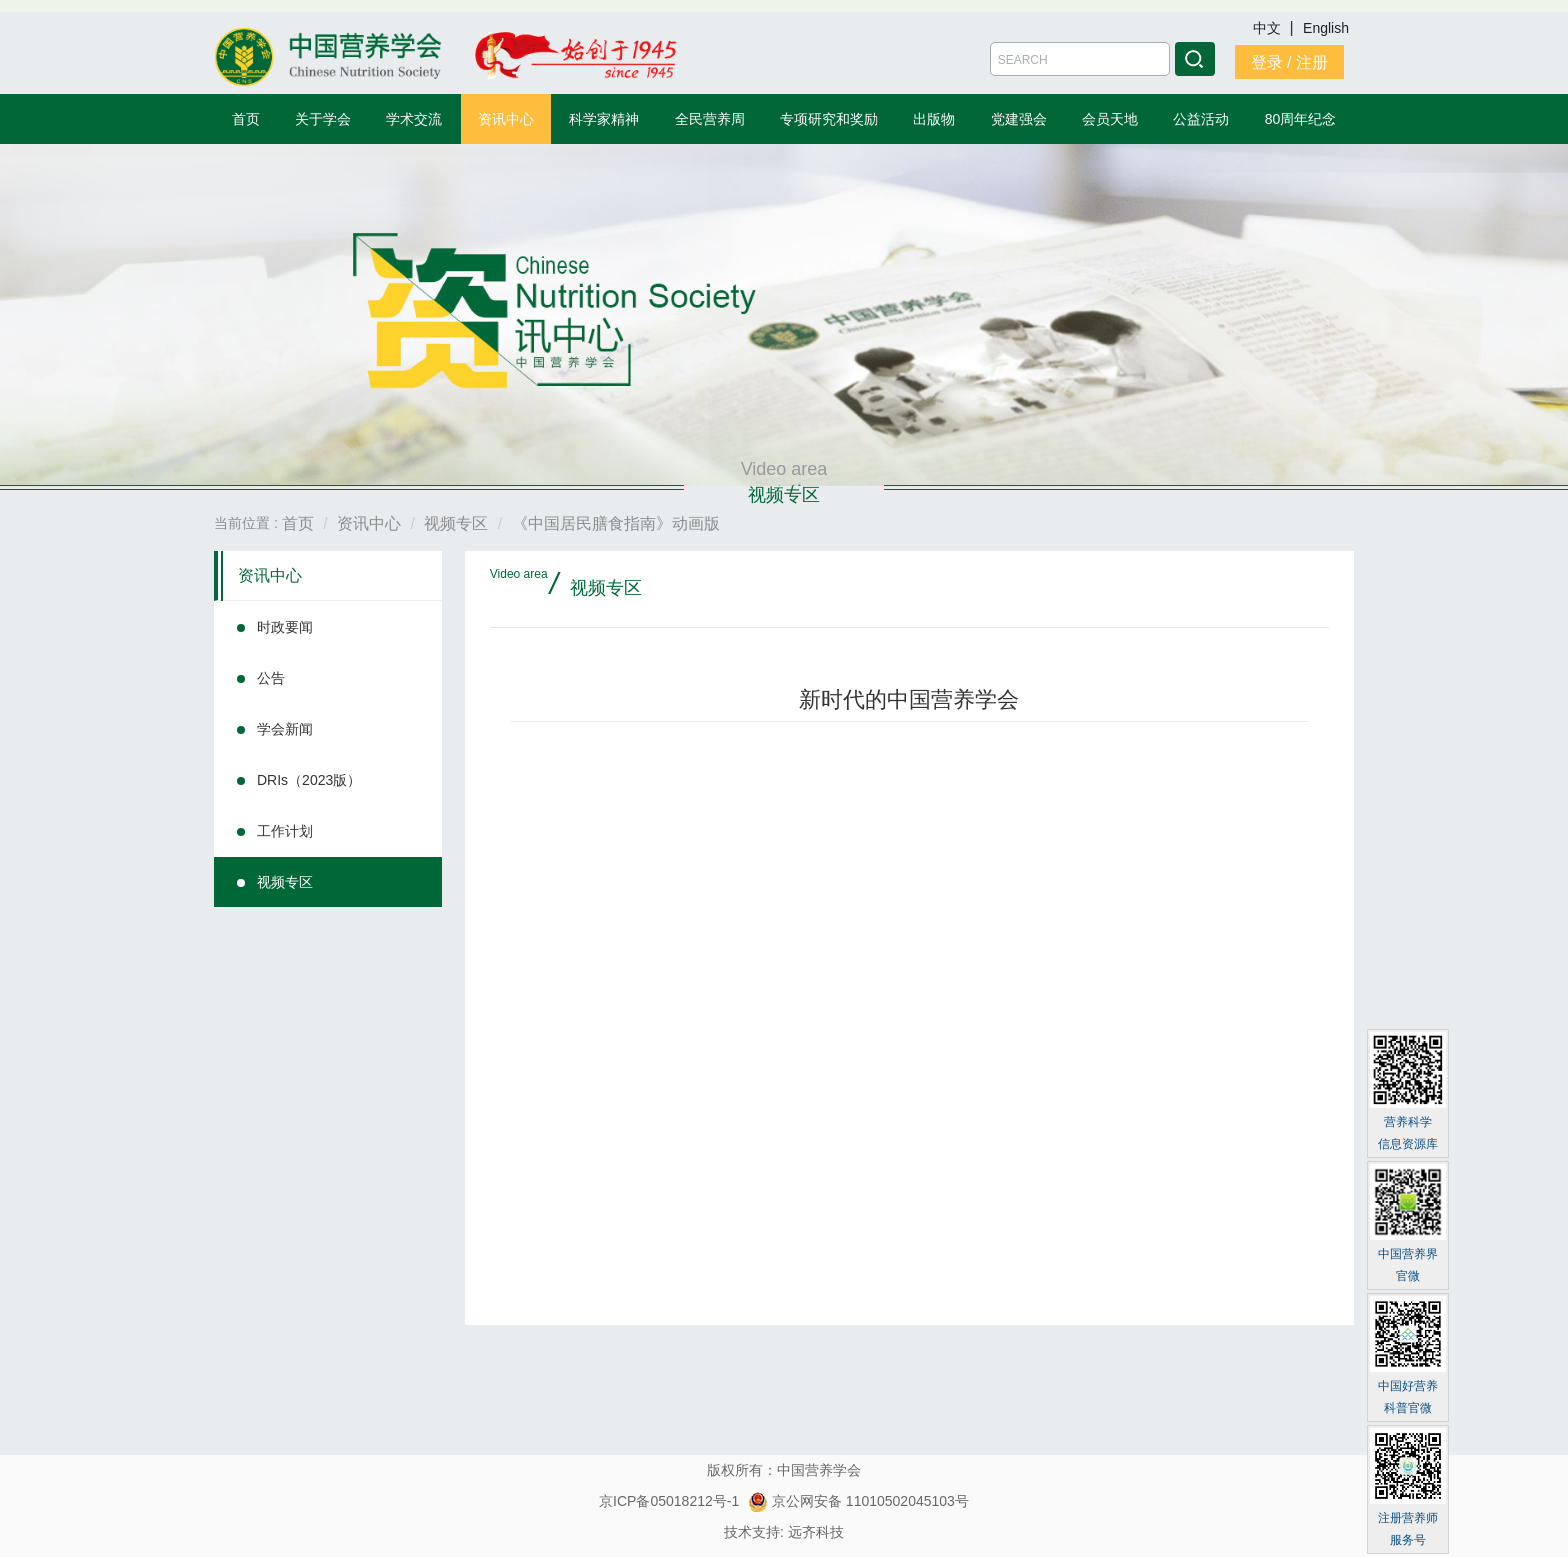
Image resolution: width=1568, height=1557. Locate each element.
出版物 (934, 119)
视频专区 (285, 882)
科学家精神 (604, 119)
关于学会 (323, 119)
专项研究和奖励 (829, 119)
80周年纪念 (1301, 119)
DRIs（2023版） (309, 780)
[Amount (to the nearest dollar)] (1080, 59)
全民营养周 (710, 119)
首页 (246, 119)
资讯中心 (506, 119)
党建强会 (1019, 119)
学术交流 (414, 119)
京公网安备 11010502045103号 (858, 1501)
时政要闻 (285, 627)
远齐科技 (816, 1532)
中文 (1269, 28)
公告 (271, 678)
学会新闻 (285, 729)
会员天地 (1110, 119)
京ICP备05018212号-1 (669, 1501)
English (1326, 28)
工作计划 (285, 831)
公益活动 (1201, 119)
